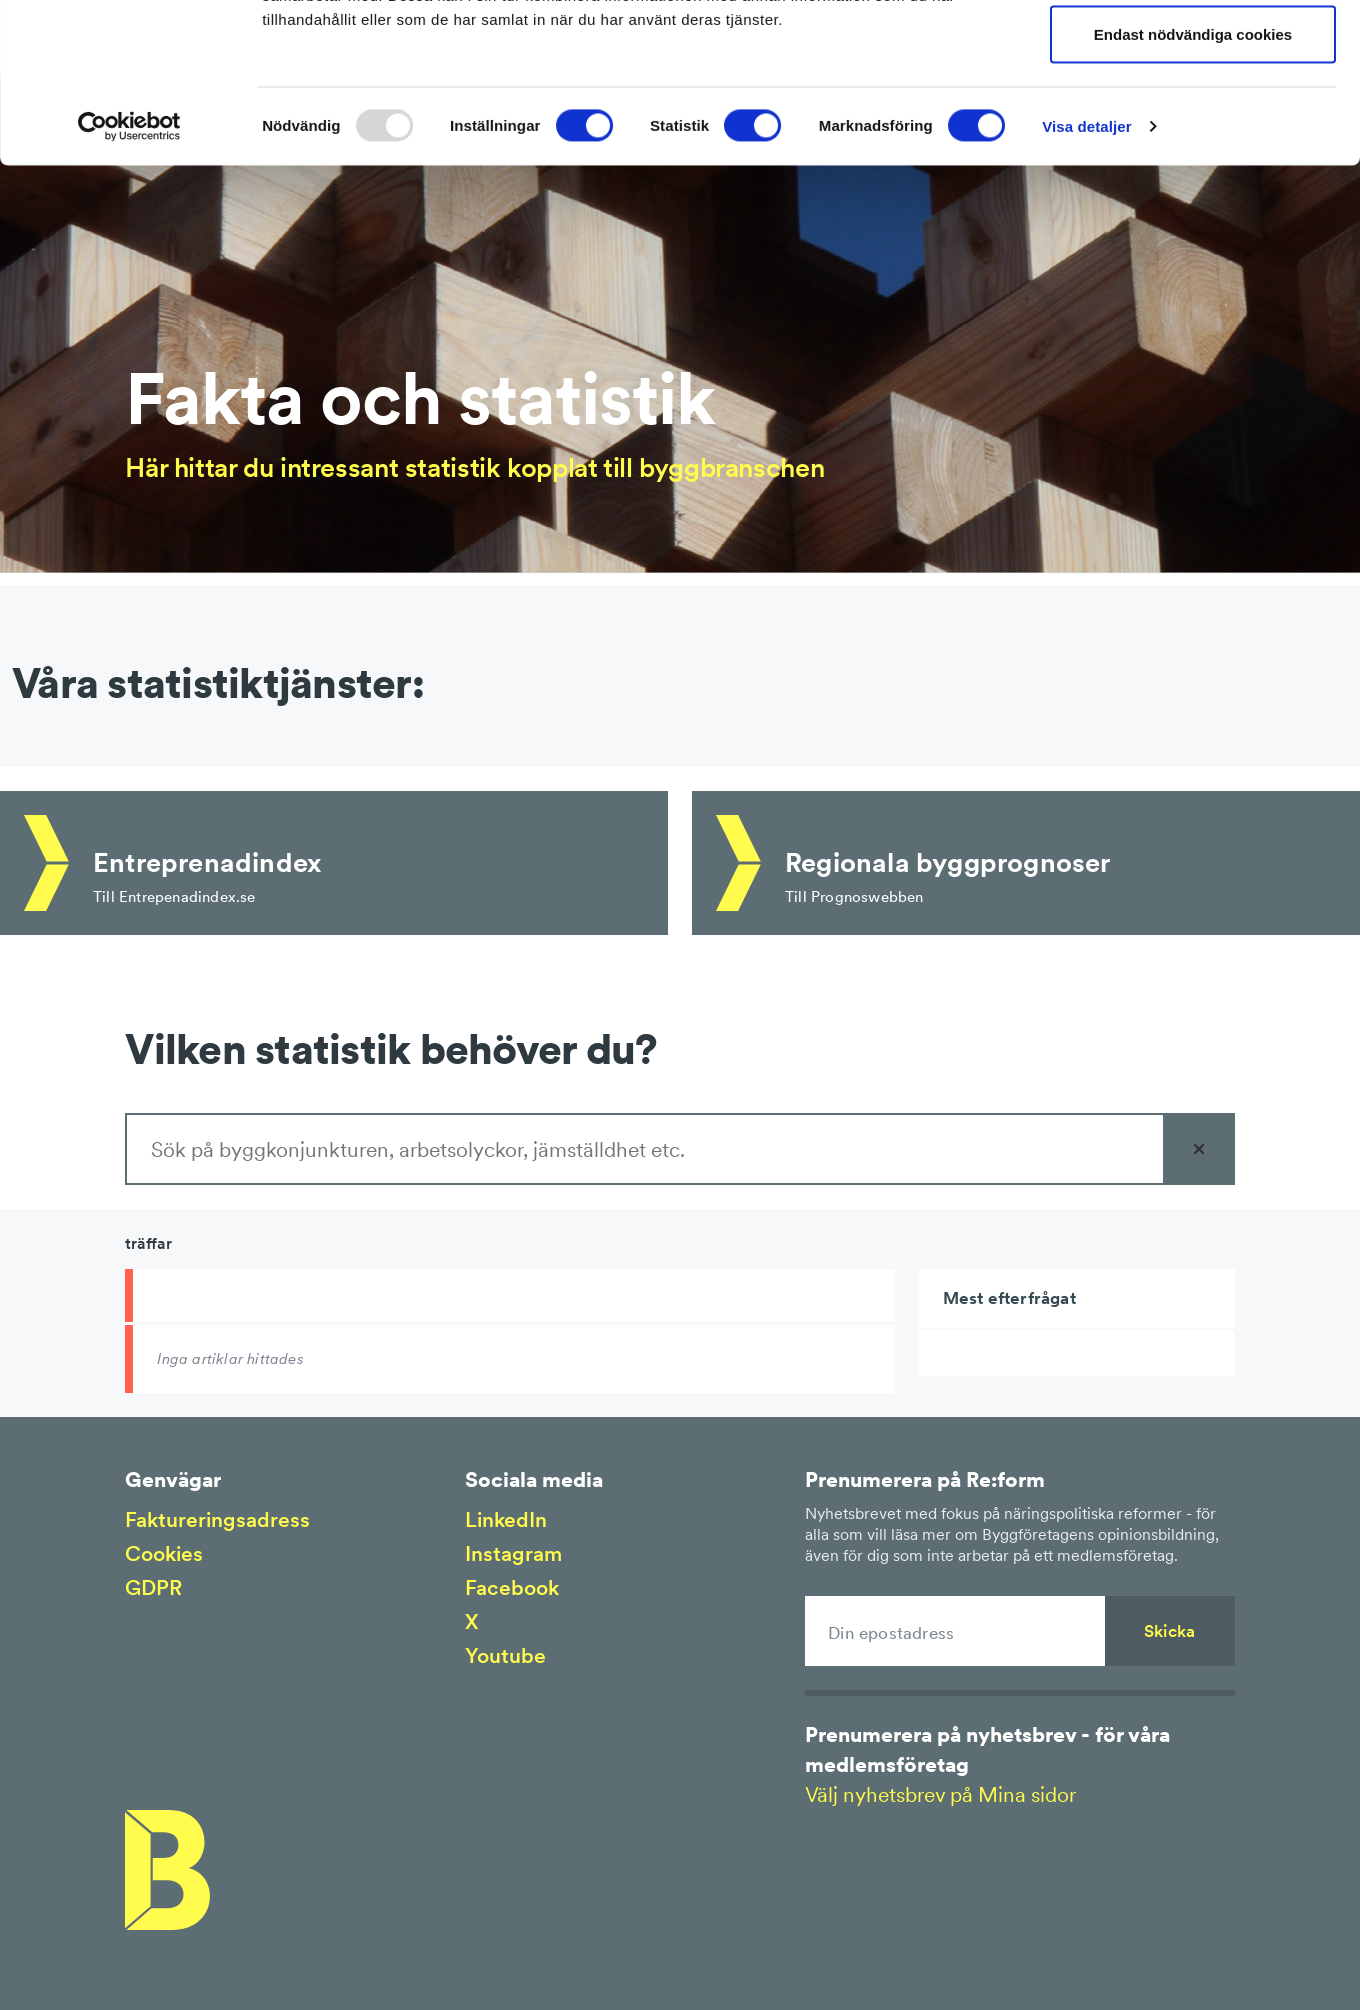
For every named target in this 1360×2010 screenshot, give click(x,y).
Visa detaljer (1086, 275)
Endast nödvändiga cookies (1193, 183)
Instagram (513, 1553)
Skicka (1169, 1631)
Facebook (512, 1587)
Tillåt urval (1193, 118)
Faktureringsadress (217, 1519)
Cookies (164, 1553)
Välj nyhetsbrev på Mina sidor (940, 1794)
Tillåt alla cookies (1193, 52)
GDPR (153, 1587)
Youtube (505, 1655)
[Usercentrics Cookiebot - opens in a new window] (129, 276)
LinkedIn (506, 1519)
